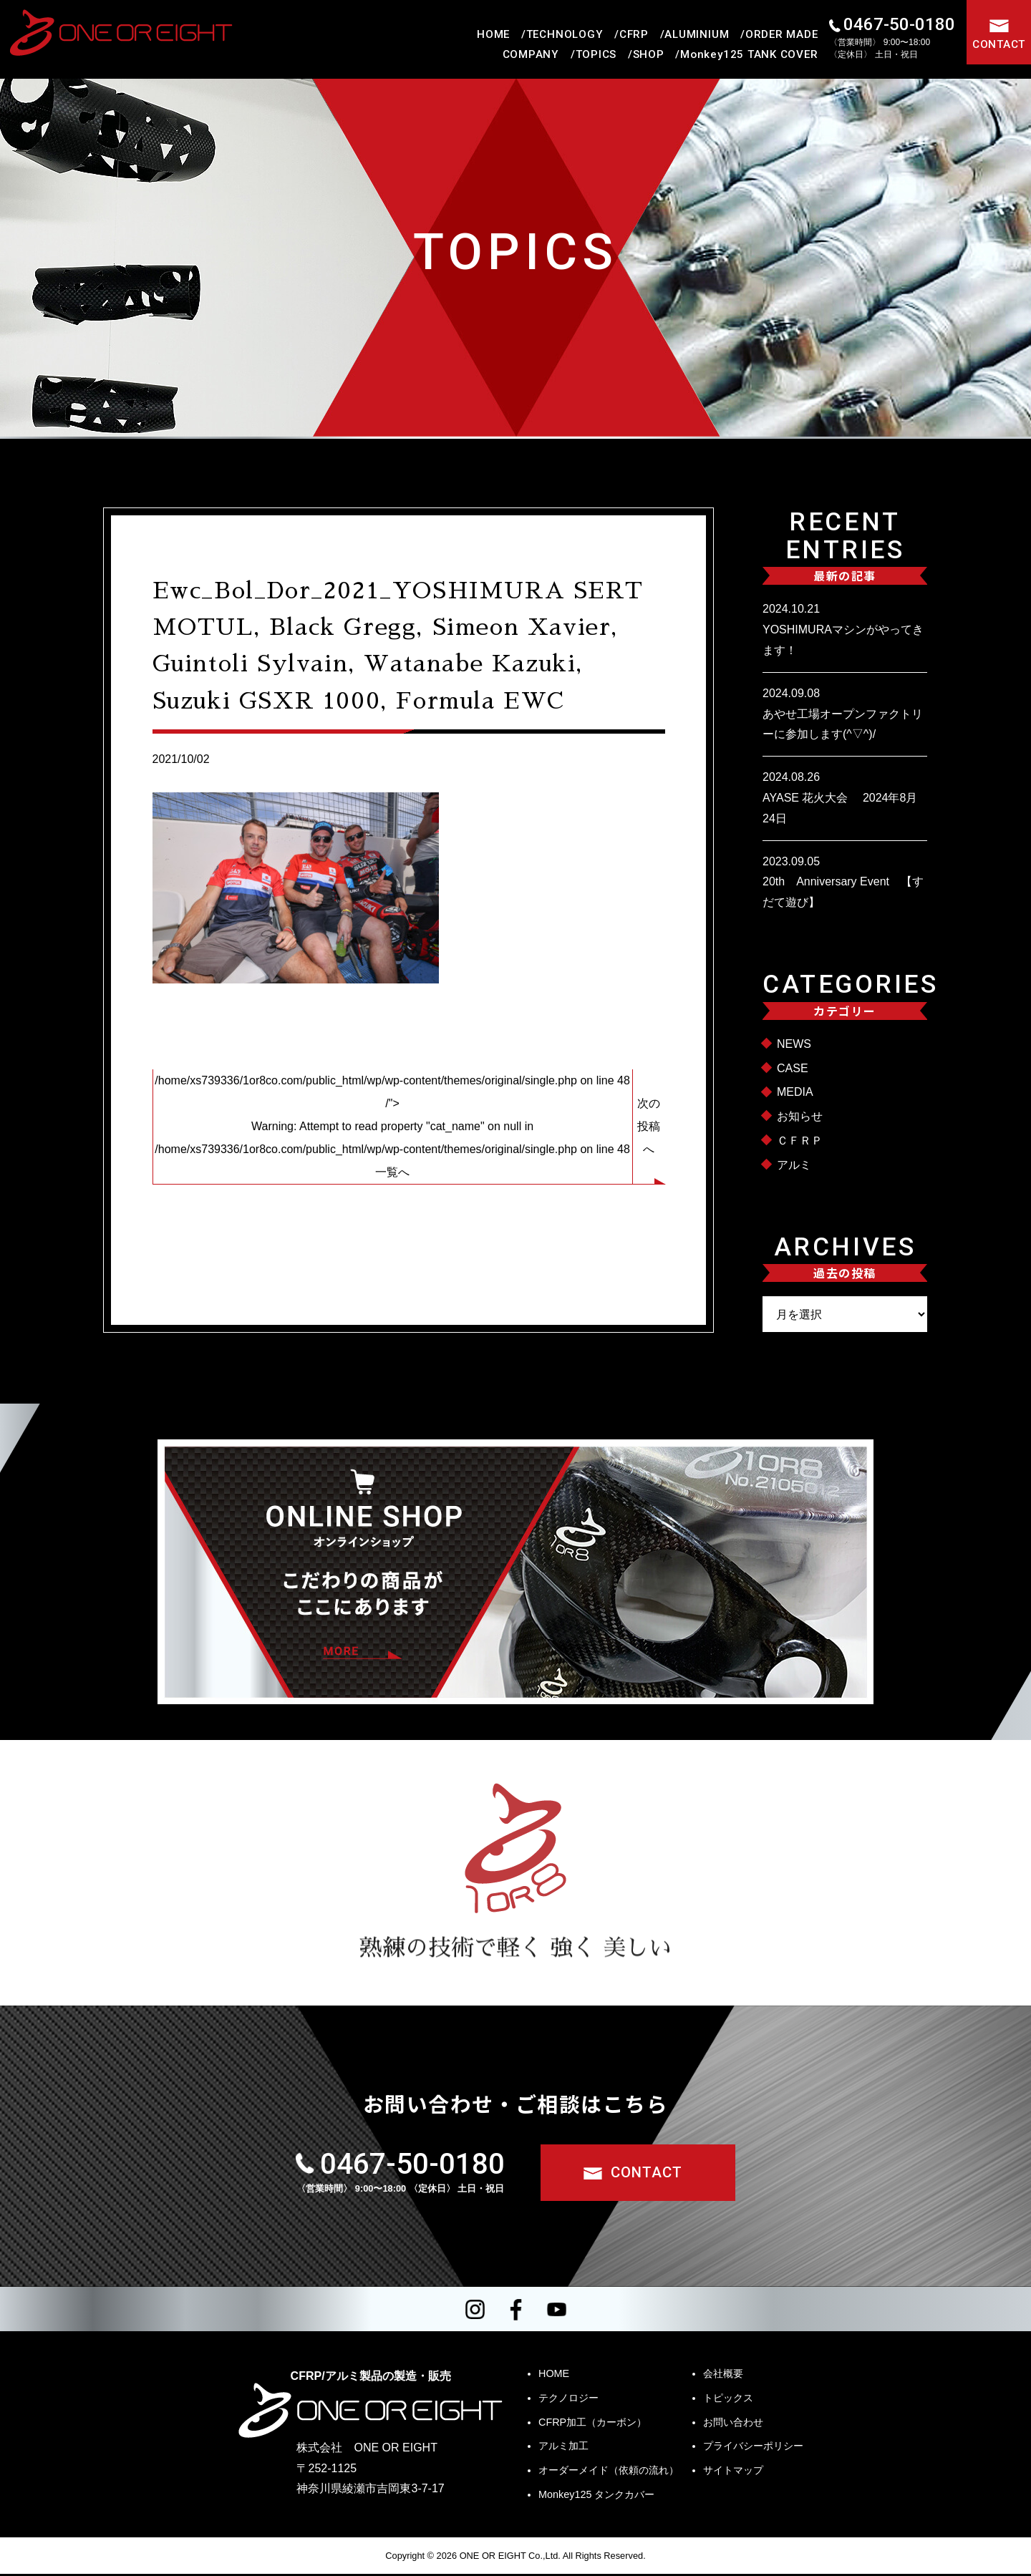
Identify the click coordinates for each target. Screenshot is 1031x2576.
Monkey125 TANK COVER (749, 54)
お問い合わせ (733, 2423)
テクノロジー (568, 2400)
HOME (493, 34)
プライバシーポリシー (753, 2448)
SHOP (648, 54)
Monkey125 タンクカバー (596, 2496)
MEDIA (795, 1092)
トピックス (728, 2400)
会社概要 (723, 2375)
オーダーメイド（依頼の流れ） (608, 2472)
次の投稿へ (648, 1126)
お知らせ (800, 1116)
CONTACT (998, 44)
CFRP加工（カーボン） (592, 2423)
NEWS (794, 1044)
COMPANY (531, 54)
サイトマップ (733, 2472)
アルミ (794, 1165)
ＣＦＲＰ (800, 1140)
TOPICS (596, 54)
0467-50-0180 (899, 24)
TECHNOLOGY (565, 34)
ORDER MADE (781, 34)
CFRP (634, 34)
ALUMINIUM (696, 34)
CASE (792, 1068)
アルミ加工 (563, 2448)
